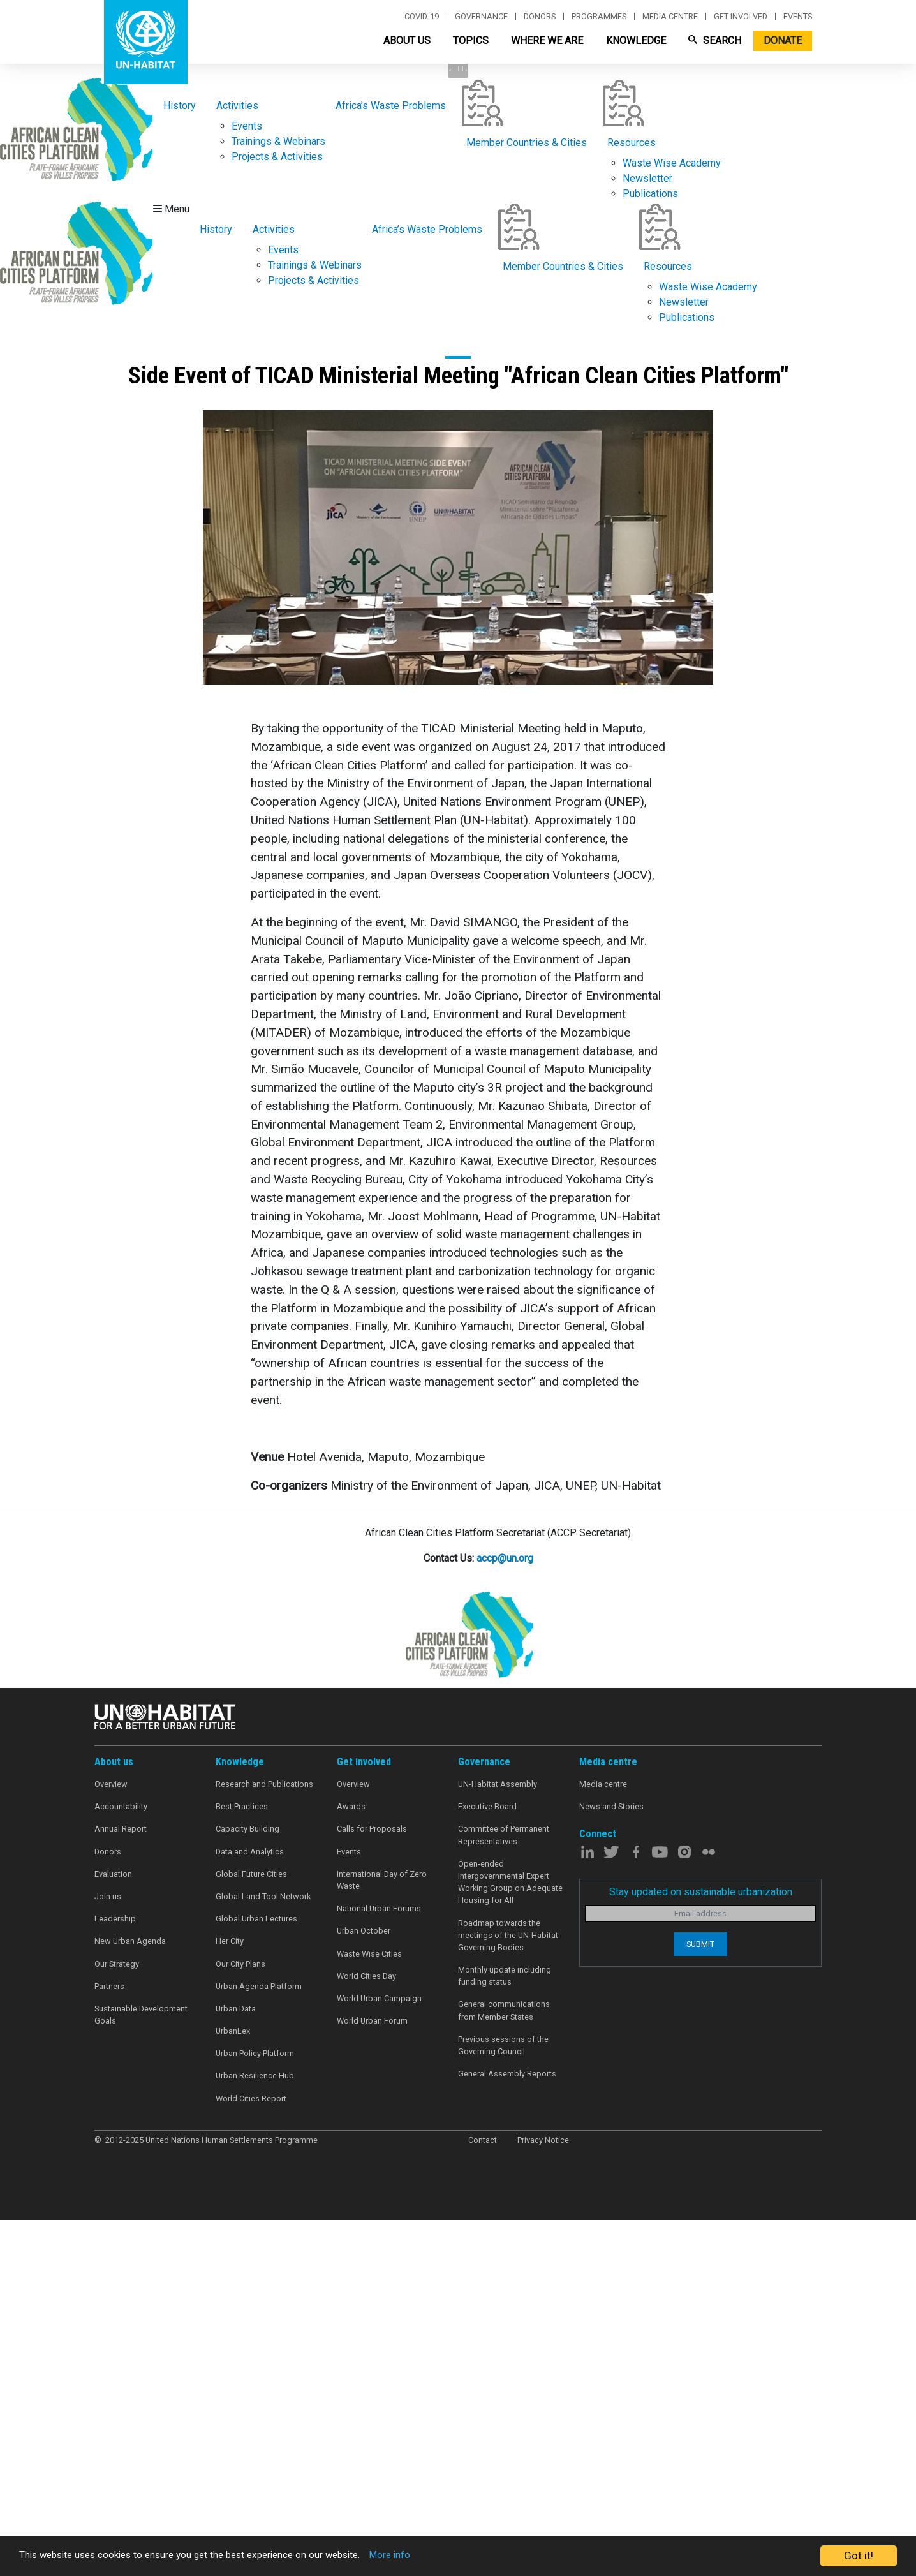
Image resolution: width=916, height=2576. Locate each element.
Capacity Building (247, 2188)
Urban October (363, 2290)
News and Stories (611, 2165)
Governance (481, 16)
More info (435, 2556)
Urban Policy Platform (255, 2412)
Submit (700, 2303)
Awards (351, 2165)
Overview (111, 2142)
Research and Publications (264, 2142)
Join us (107, 2255)
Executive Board (487, 2165)
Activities (237, 464)
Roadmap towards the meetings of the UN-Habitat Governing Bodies (508, 2294)
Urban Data (236, 2367)
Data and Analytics (250, 2210)
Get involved (740, 16)
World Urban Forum (372, 2379)
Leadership (115, 2278)
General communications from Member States (504, 2369)
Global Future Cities (251, 2232)
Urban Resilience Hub (255, 2434)
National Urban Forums (379, 2267)
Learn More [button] (151, 350)
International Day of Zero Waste (382, 2238)
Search (714, 40)
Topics (471, 40)
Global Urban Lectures (256, 2278)
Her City (230, 2300)
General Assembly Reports (507, 2433)
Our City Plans (240, 2322)
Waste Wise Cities (369, 2312)
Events (797, 16)
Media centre (670, 16)
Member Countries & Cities (526, 501)
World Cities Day (366, 2334)
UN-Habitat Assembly (497, 2142)
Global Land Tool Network (263, 2255)
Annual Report (120, 2188)
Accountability (120, 2165)
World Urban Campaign (379, 2357)
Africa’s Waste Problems (391, 464)
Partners (109, 2345)
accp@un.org (504, 1917)
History (179, 464)
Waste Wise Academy (672, 521)
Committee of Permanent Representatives (503, 2194)
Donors (540, 16)
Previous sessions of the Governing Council (503, 2404)
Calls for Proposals (372, 2188)
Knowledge (636, 40)
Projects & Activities (277, 515)
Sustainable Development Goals (141, 2373)
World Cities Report (251, 2457)
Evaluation (113, 2232)
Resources (631, 501)
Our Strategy (116, 2322)
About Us (407, 40)
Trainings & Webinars (278, 500)
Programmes (599, 16)
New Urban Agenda (130, 2300)
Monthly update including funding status (504, 2334)
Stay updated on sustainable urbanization (700, 2250)
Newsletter (647, 537)
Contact (482, 2498)
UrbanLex (233, 2389)
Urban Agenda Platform (259, 2345)
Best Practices (242, 2165)
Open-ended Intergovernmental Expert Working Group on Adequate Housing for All (510, 2240)
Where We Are (547, 40)
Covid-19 (421, 16)
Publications (650, 552)
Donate (783, 40)
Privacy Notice (543, 2498)
